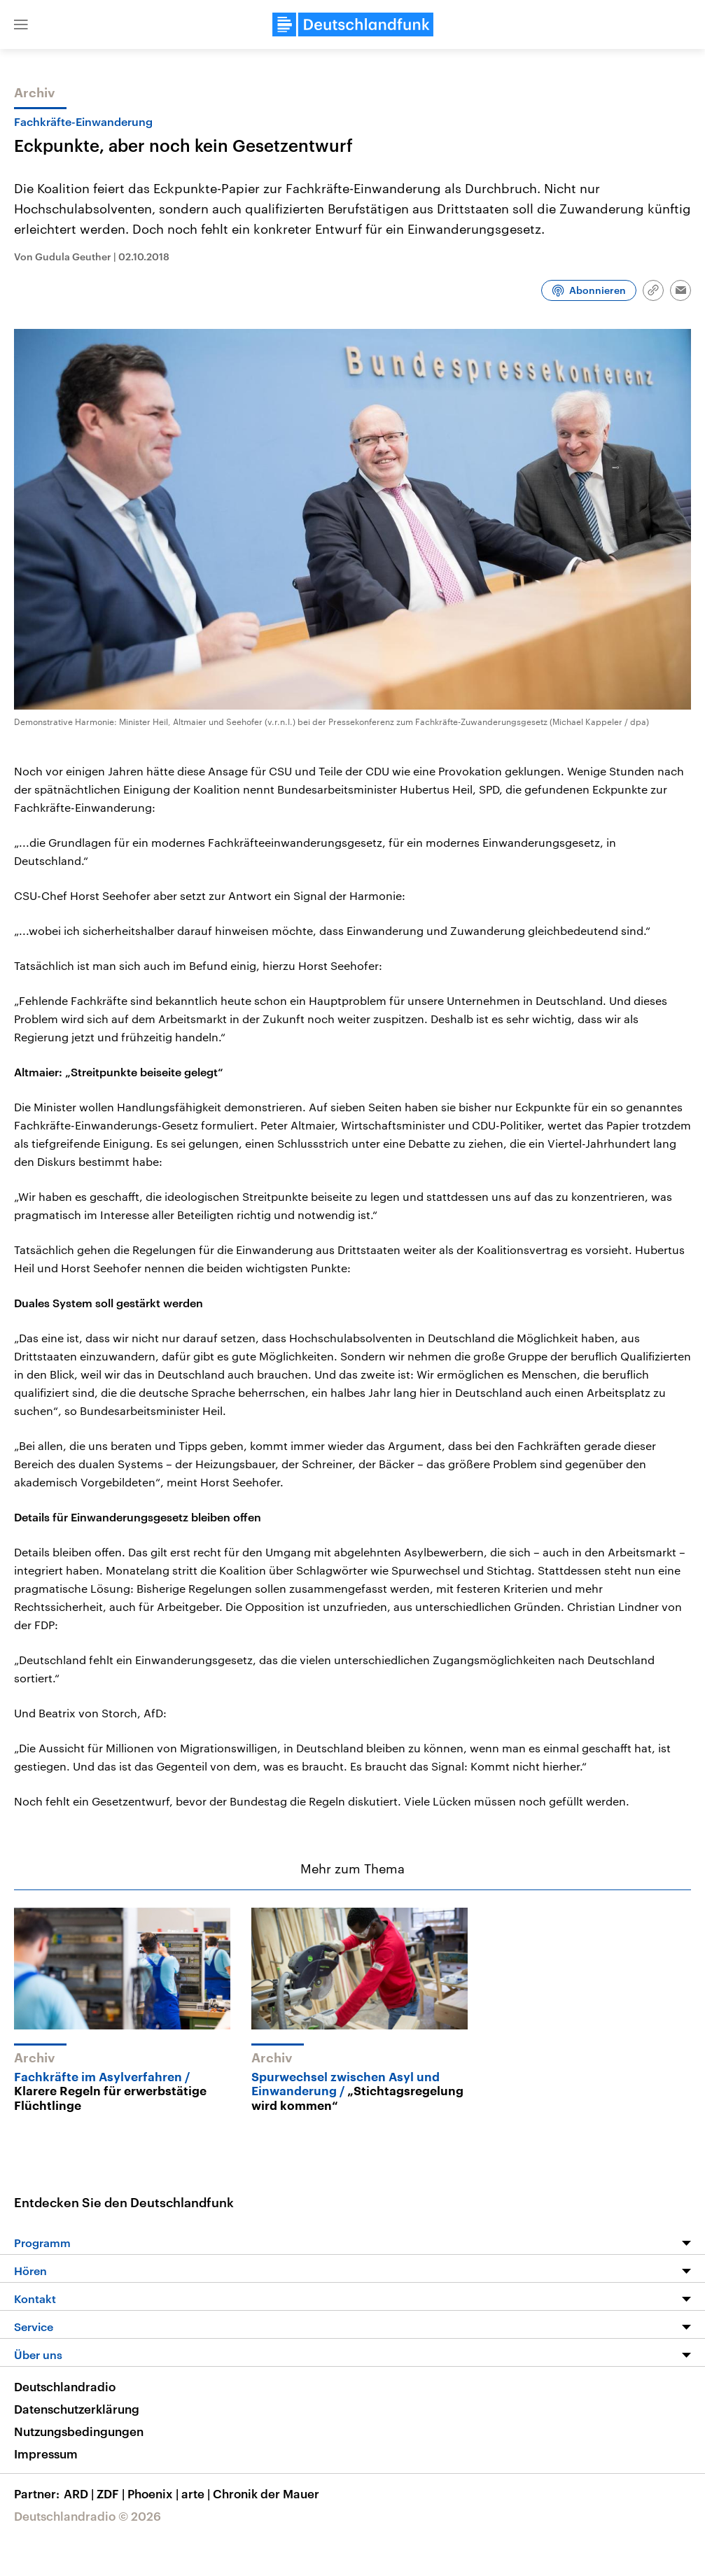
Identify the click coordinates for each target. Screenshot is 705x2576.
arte (197, 2493)
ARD (80, 2493)
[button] (21, 24)
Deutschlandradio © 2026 (87, 2516)
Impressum (46, 2454)
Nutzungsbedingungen (79, 2431)
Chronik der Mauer (266, 2493)
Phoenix (154, 2493)
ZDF (112, 2493)
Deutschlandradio (65, 2386)
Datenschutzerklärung (76, 2409)
